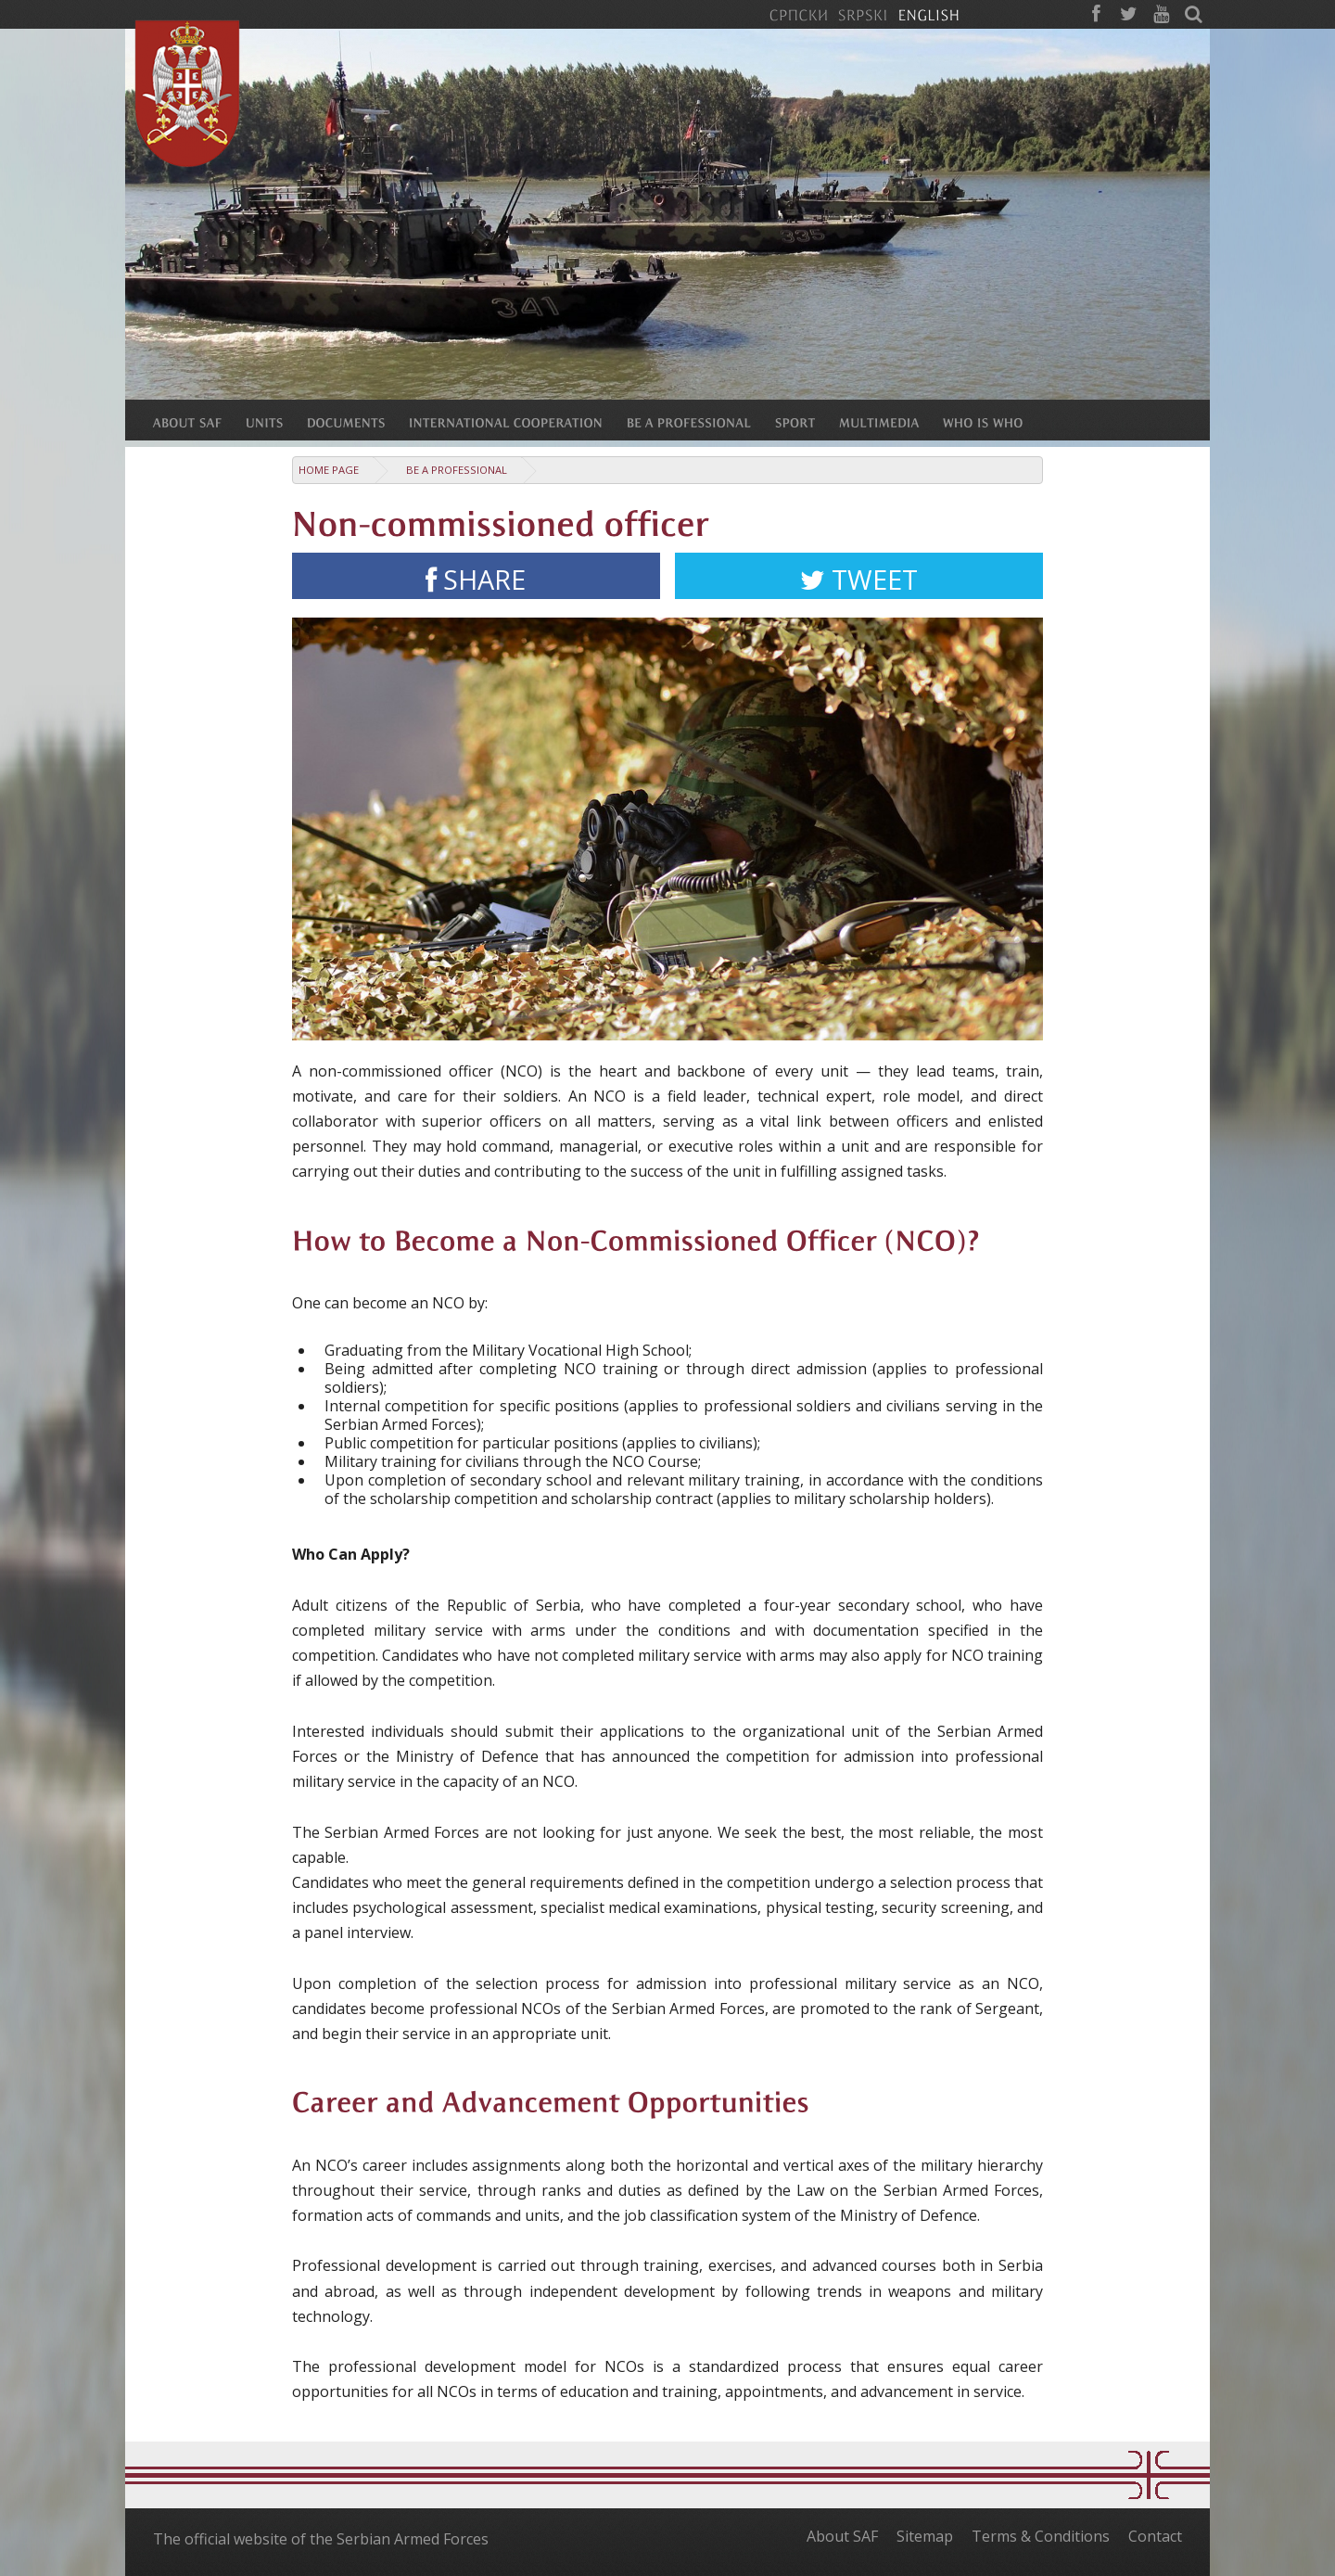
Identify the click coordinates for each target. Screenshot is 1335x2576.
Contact (1155, 2536)
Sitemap (924, 2536)
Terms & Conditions (1041, 2536)
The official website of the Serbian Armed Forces (321, 2539)
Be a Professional (456, 470)
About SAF (842, 2536)
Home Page (329, 470)
